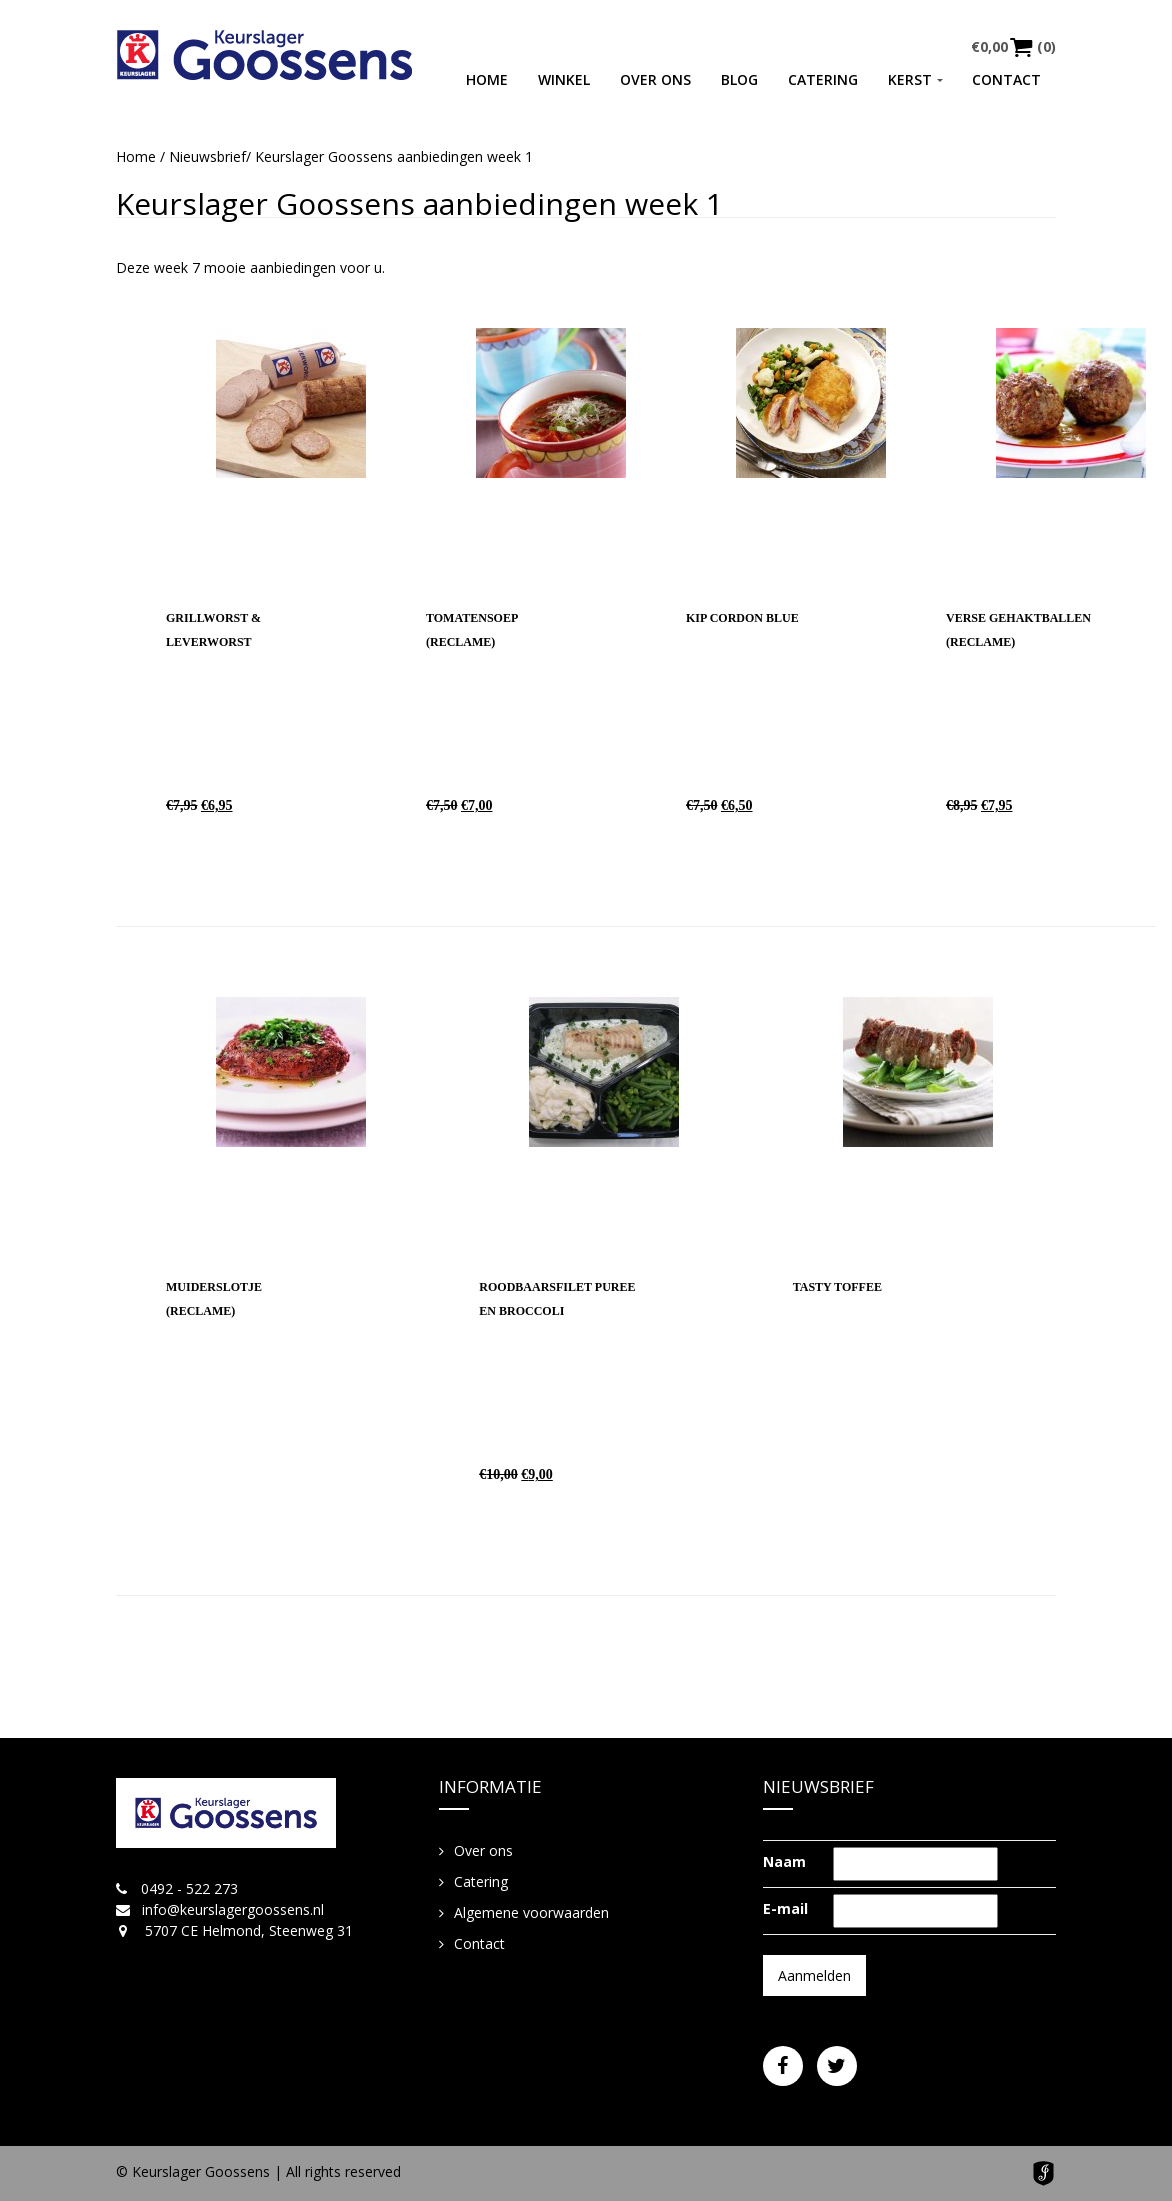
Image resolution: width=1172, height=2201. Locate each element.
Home (487, 79)
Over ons (655, 79)
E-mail (785, 1908)
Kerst (910, 79)
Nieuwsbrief (207, 156)
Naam (784, 1861)
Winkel (564, 79)
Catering (823, 79)
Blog (739, 79)
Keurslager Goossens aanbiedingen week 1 (419, 203)
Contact (1006, 79)
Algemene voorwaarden (531, 1912)
